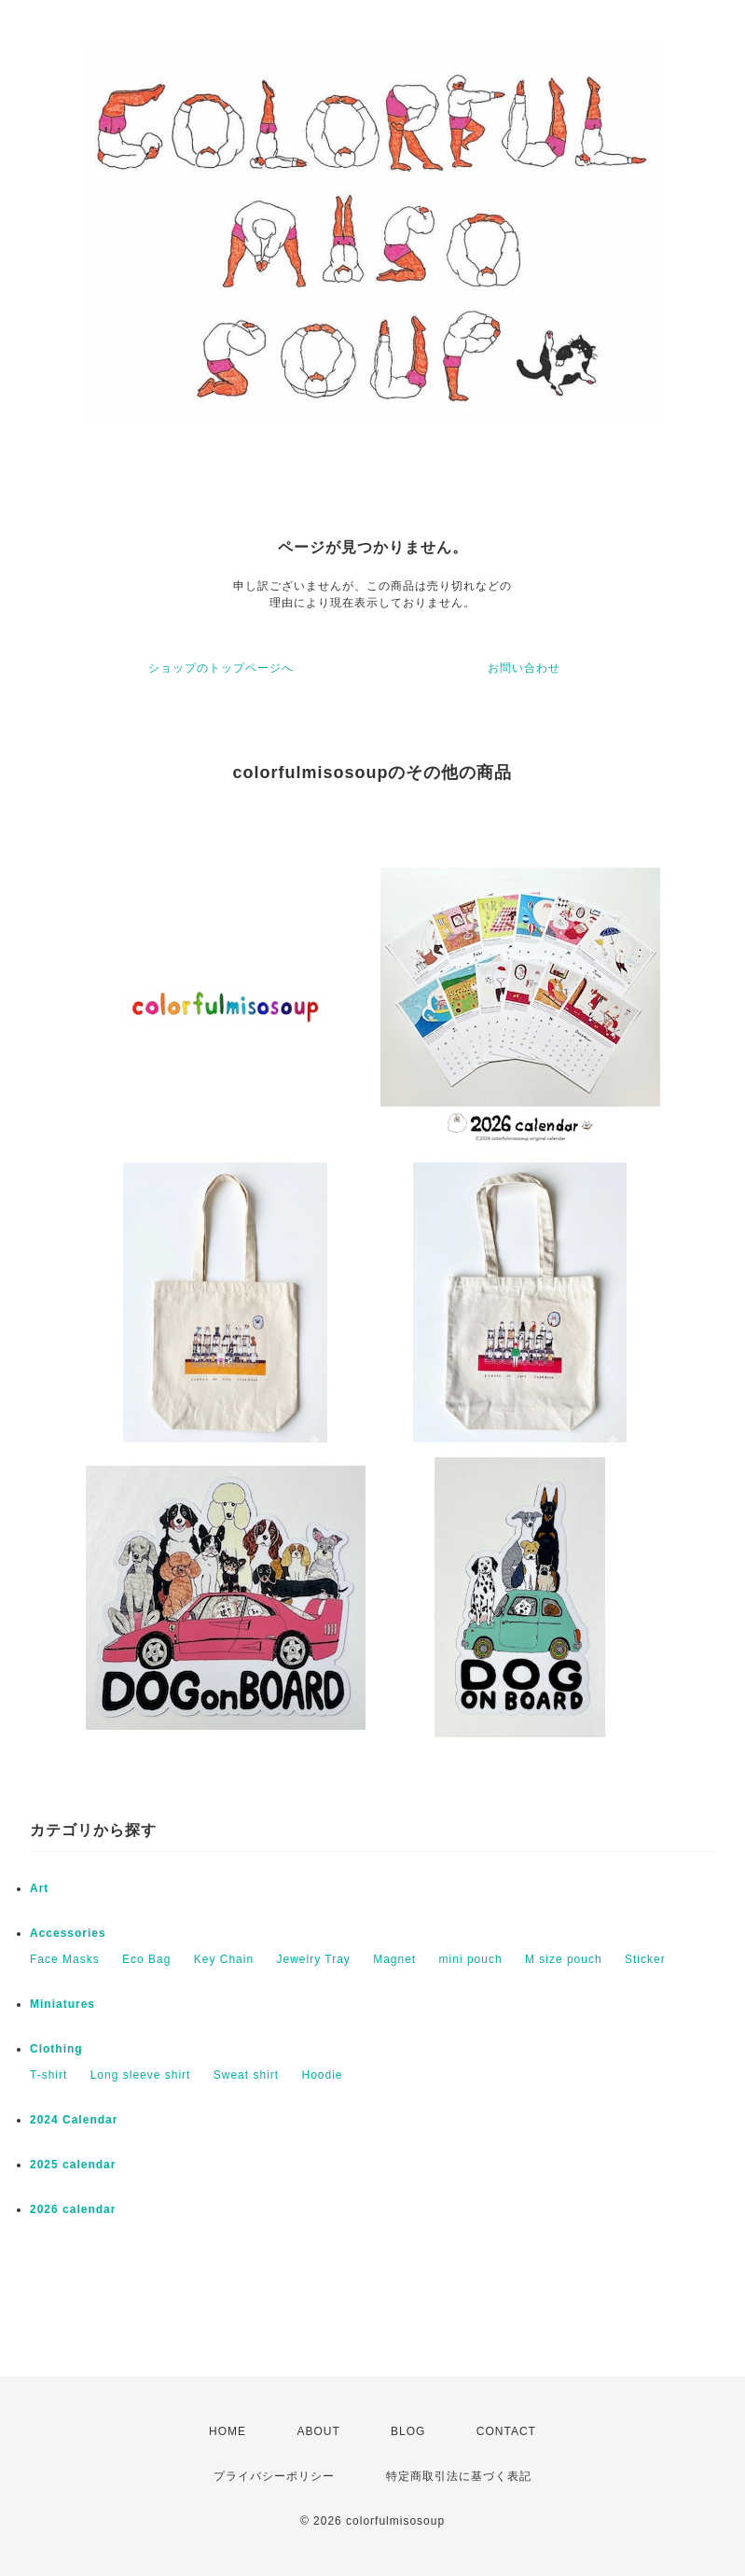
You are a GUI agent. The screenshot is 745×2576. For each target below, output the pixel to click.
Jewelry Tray (313, 1959)
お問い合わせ (524, 668)
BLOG (408, 2431)
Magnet (394, 1959)
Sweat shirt (246, 2075)
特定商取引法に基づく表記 (458, 2476)
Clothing (56, 2048)
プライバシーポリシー (274, 2476)
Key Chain (224, 1959)
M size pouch (563, 1959)
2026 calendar (73, 2209)
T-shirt (48, 2075)
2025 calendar (73, 2164)
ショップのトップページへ (221, 668)
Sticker (645, 1959)
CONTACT (506, 2431)
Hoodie (321, 2075)
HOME (227, 2431)
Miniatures (62, 2004)
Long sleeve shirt (140, 2075)
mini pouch (471, 1959)
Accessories (68, 1933)
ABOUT (318, 2431)
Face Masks (65, 1959)
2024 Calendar (73, 2119)
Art (39, 1888)
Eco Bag (146, 1959)
